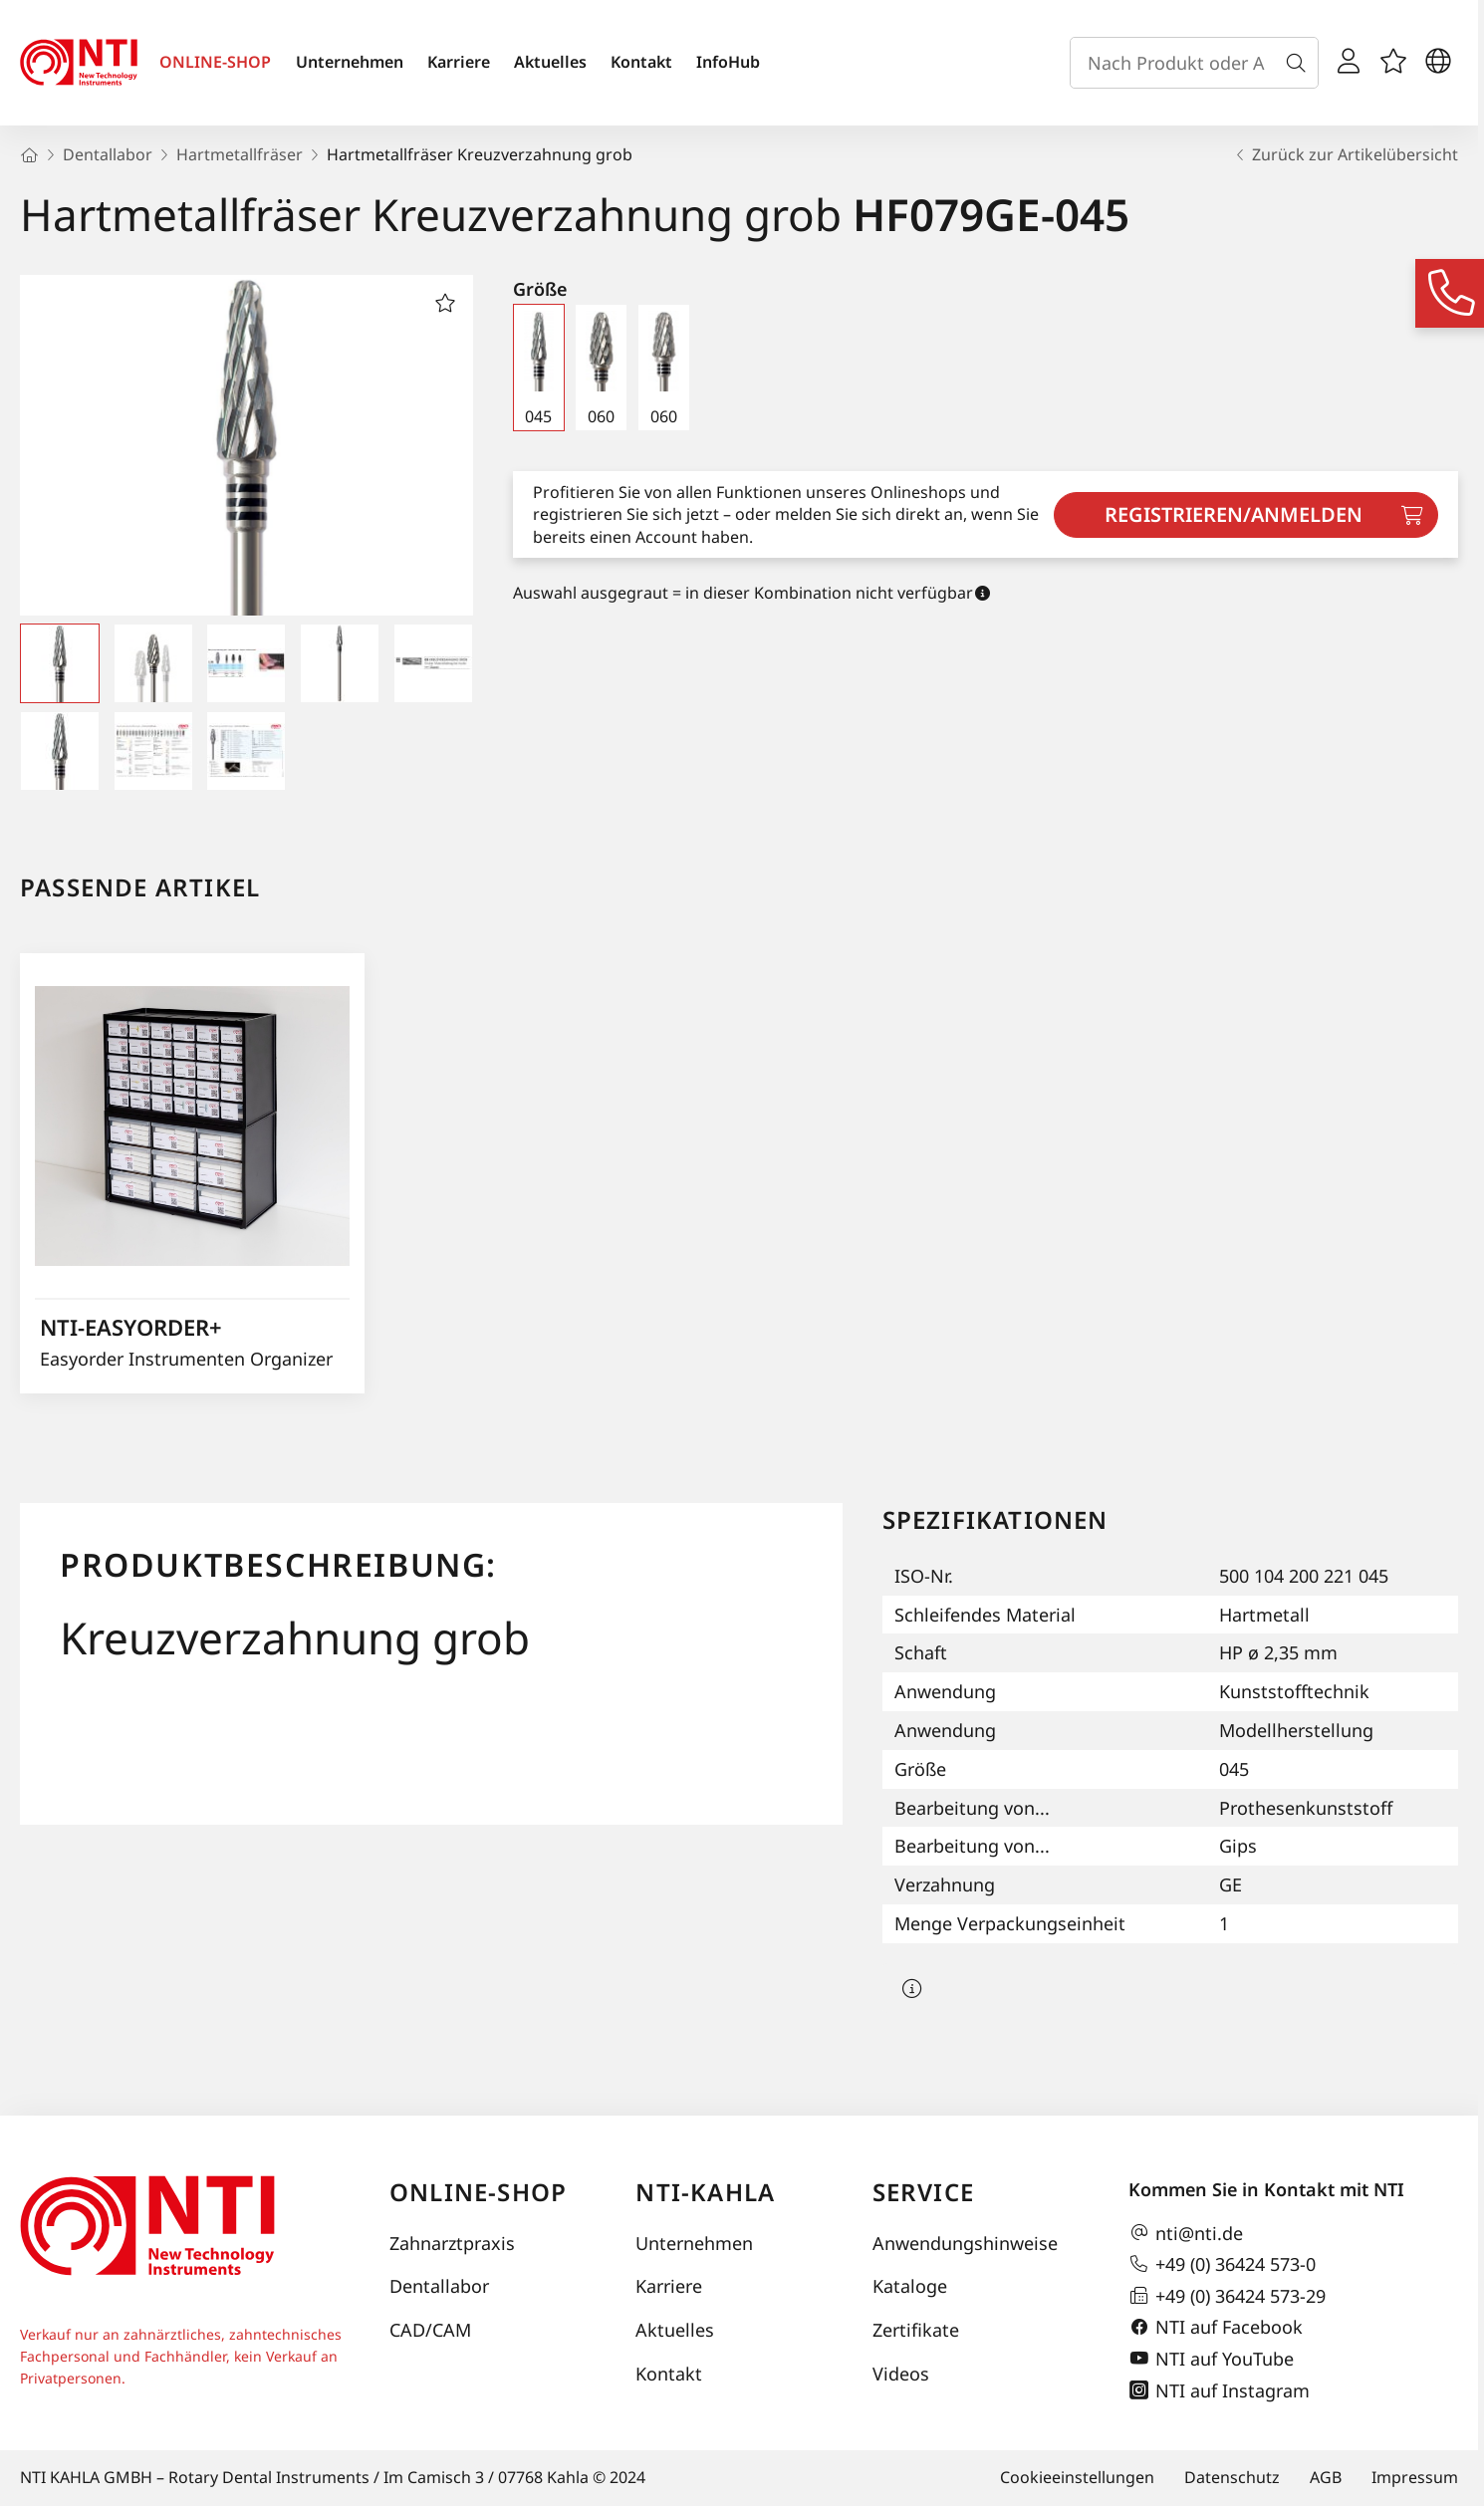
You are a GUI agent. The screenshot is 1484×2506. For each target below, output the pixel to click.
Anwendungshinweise (965, 2243)
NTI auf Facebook (1215, 2328)
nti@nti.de (1185, 2233)
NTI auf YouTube (1211, 2359)
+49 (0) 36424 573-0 (1222, 2264)
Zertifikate (915, 2330)
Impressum (1414, 2477)
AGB (1326, 2477)
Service (923, 2191)
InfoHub (728, 62)
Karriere (458, 62)
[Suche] (1300, 63)
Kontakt (641, 62)
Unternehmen (349, 62)
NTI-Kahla (705, 2191)
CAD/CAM (430, 2330)
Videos (900, 2373)
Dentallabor (439, 2286)
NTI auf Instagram (1219, 2390)
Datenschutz (1232, 2477)
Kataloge (909, 2286)
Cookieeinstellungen (1077, 2477)
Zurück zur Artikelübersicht (1345, 154)
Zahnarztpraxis (452, 2243)
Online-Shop (478, 2191)
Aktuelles (550, 62)
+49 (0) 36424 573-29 (1227, 2296)
